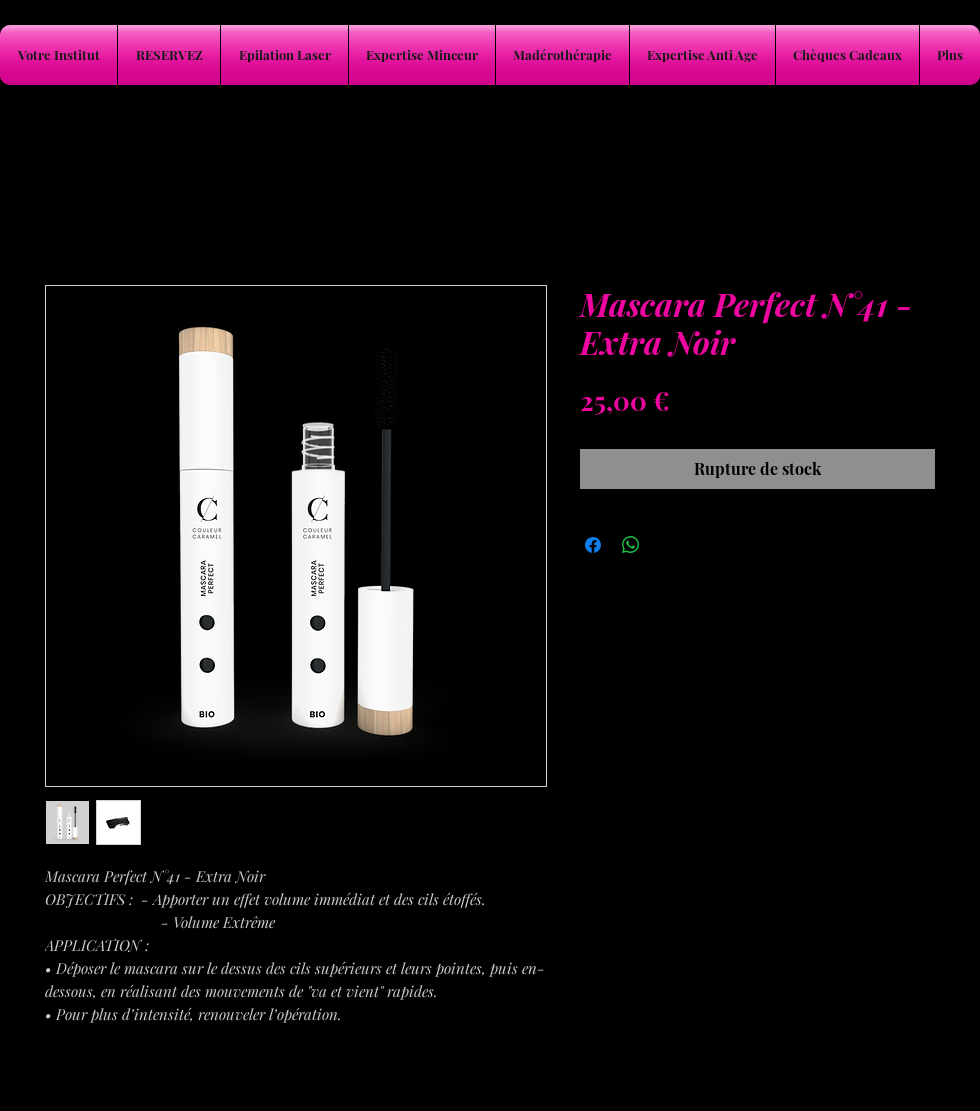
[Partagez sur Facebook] (593, 545)
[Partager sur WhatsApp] (631, 545)
